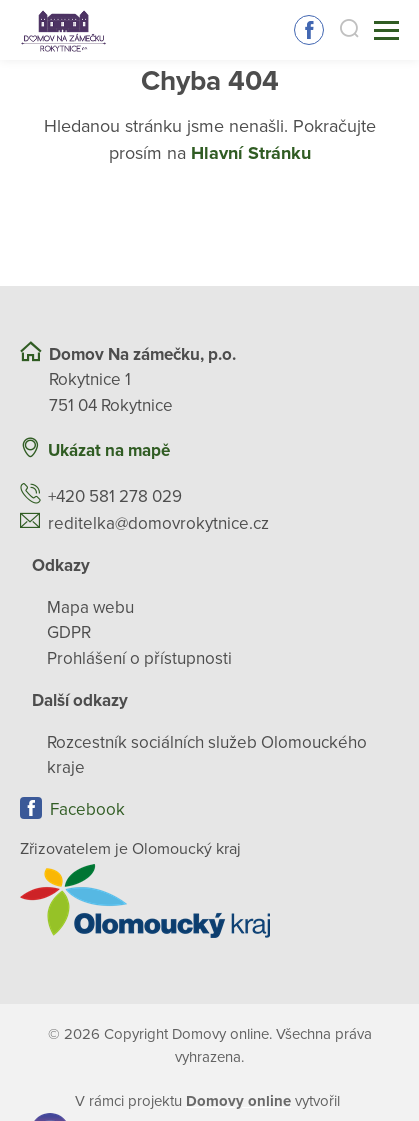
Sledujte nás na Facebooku (309, 30)
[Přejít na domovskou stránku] (63, 30)
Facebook (87, 809)
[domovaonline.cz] (238, 1101)
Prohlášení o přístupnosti (139, 658)
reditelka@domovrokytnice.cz (158, 523)
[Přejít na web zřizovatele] (209, 901)
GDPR (69, 632)
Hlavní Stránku (251, 153)
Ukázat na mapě (109, 450)
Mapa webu (90, 607)
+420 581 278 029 (115, 496)
